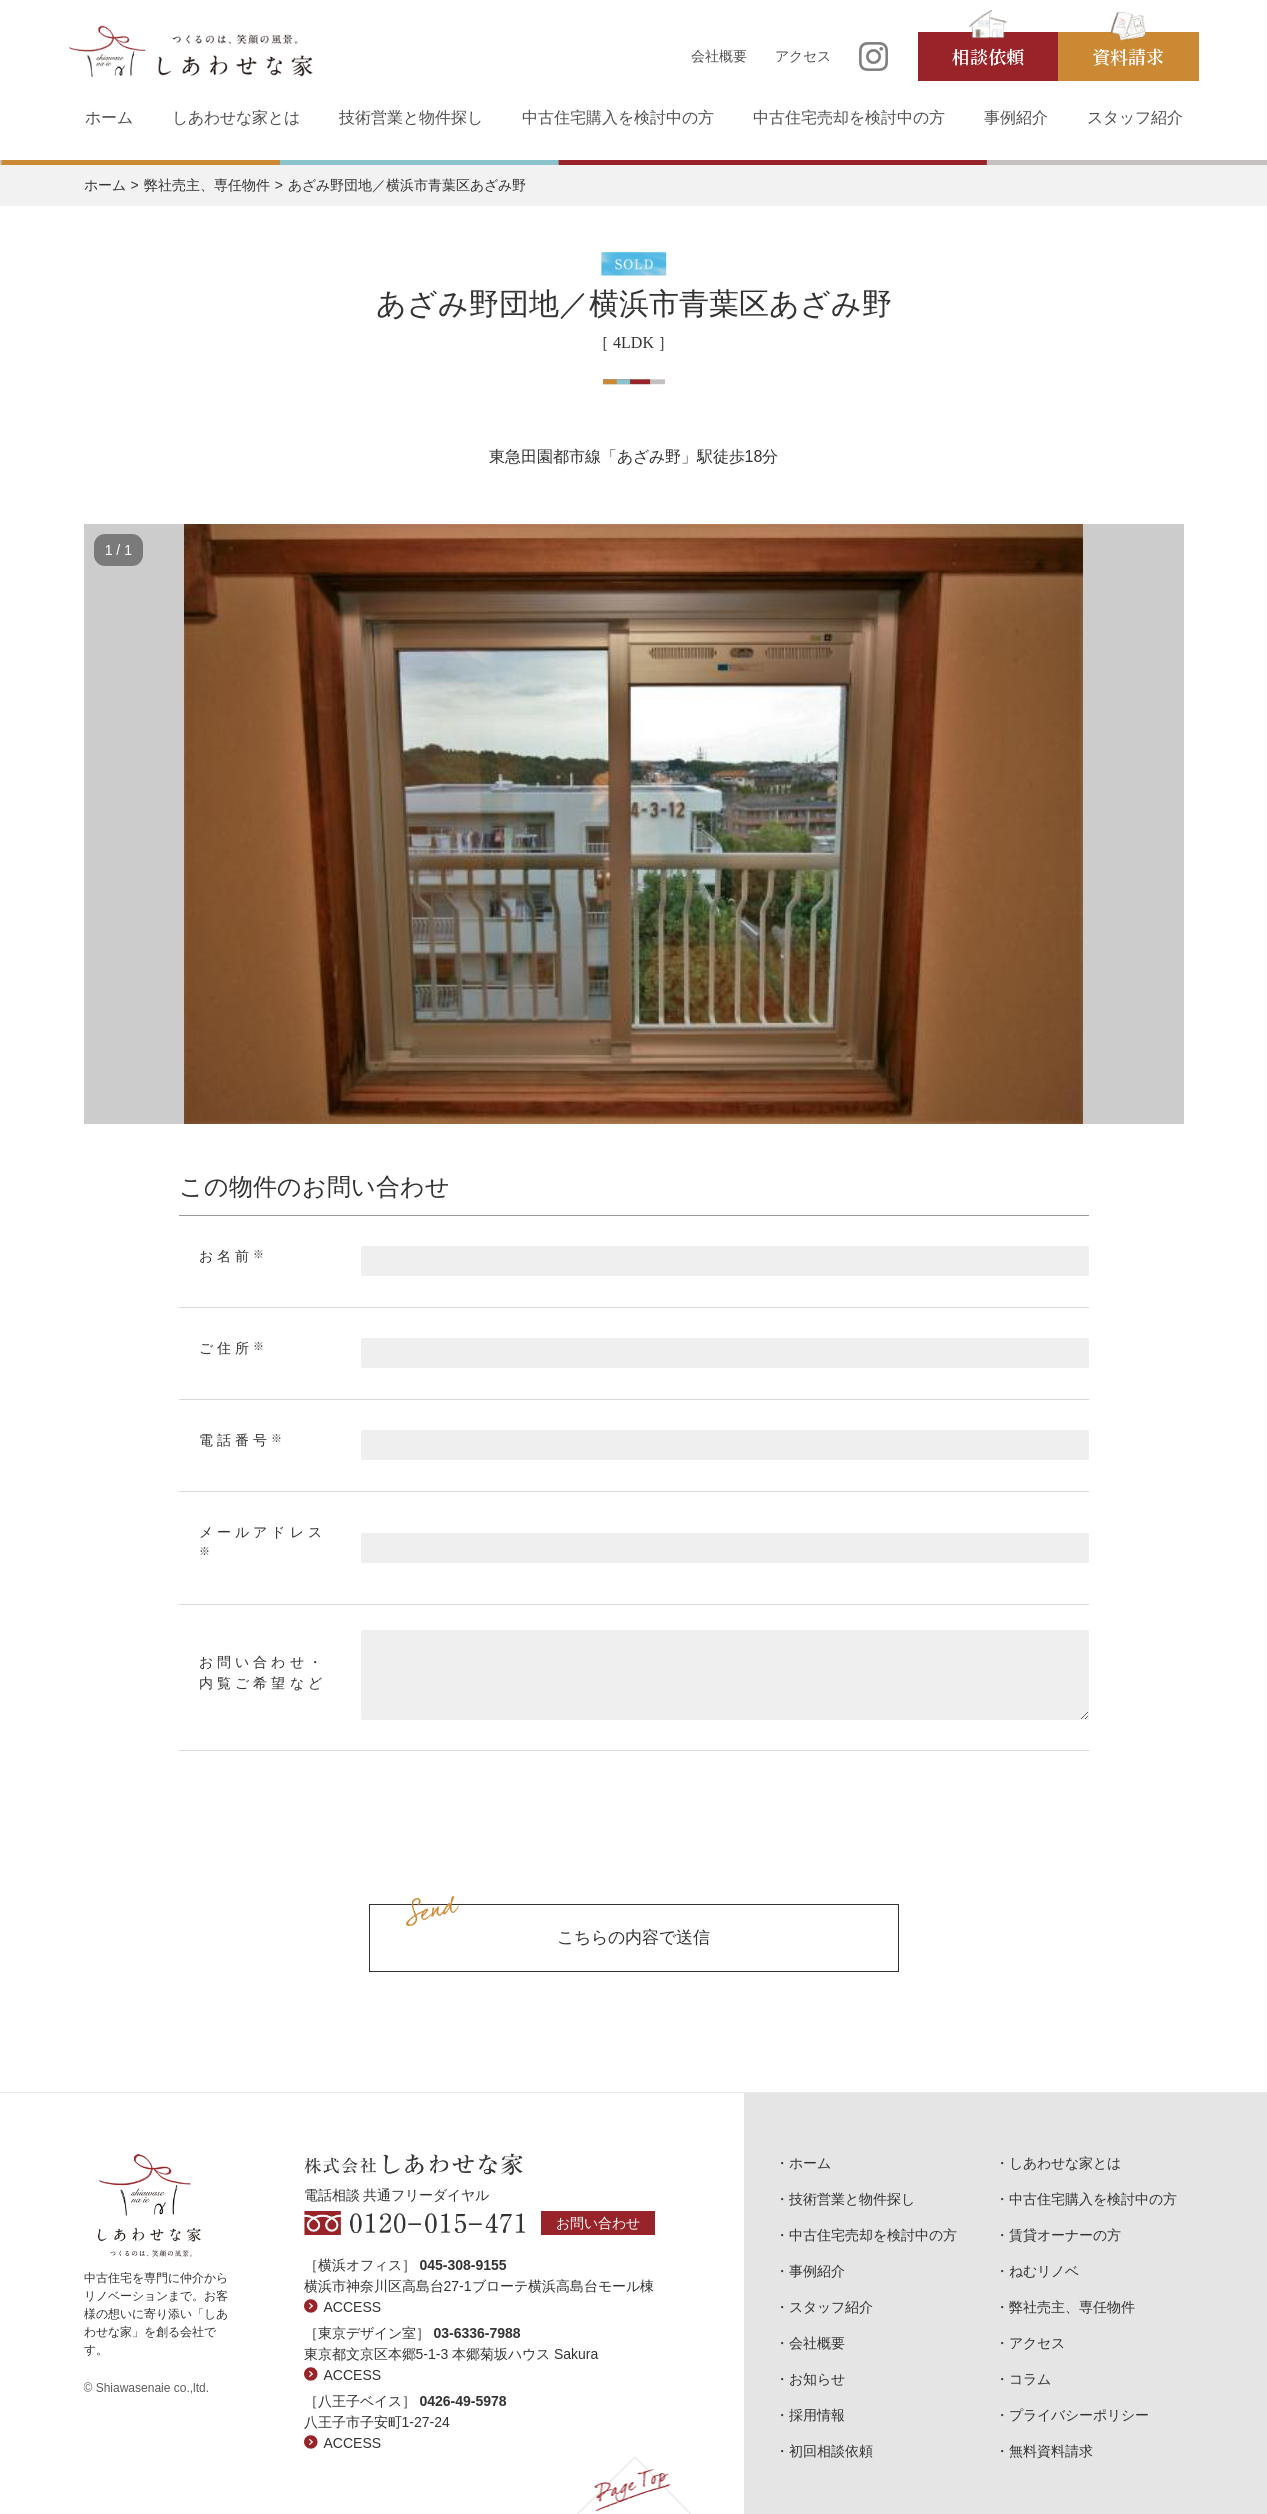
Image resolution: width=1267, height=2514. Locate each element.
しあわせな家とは (236, 117)
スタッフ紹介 (1135, 117)
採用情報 (817, 2415)
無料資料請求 (1051, 2451)
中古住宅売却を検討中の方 (849, 117)
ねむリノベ (1044, 2271)
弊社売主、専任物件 (207, 185)
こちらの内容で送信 (633, 1937)
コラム (1030, 2379)
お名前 (234, 1256)
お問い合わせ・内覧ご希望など (262, 1673)
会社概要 (719, 56)
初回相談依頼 (831, 2451)
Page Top (633, 2485)
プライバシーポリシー (1079, 2415)
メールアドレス (262, 1541)
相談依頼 (988, 56)
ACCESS (353, 2307)
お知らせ (817, 2379)
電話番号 (243, 1440)
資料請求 (1128, 56)
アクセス (803, 56)
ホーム (109, 117)
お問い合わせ (598, 2223)
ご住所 (234, 1348)
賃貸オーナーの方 (1065, 2235)
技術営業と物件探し (411, 117)
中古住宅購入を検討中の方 (618, 117)
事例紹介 (1016, 117)
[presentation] (634, 1850)
